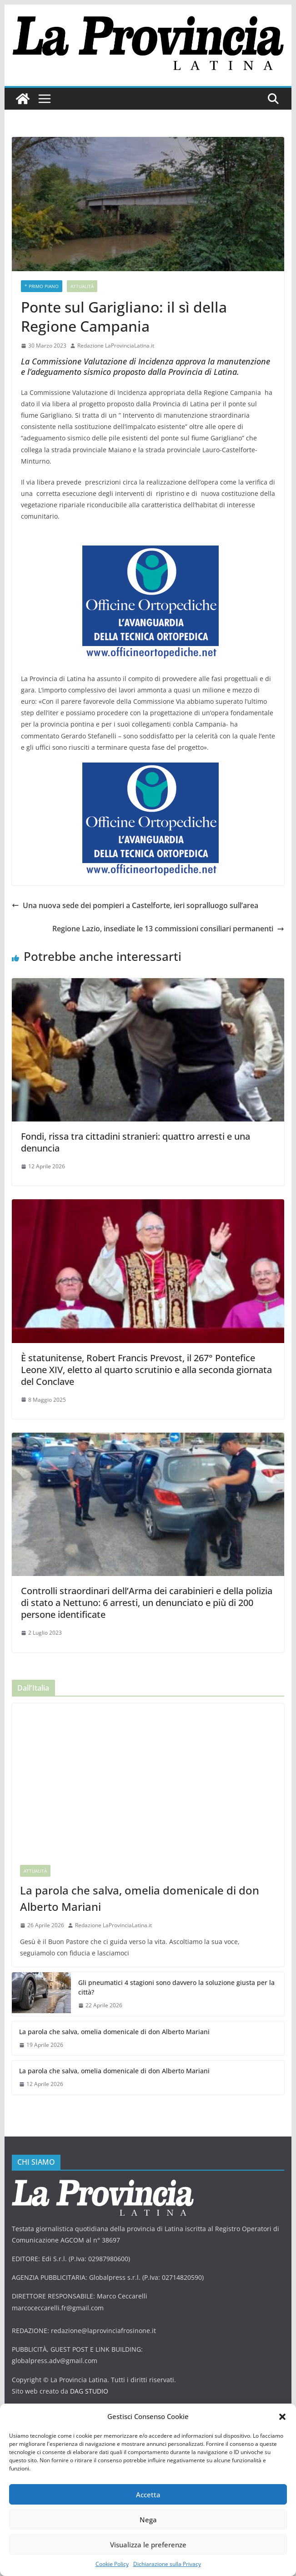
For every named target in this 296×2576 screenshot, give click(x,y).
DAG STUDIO (89, 2391)
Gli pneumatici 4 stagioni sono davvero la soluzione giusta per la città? (176, 1987)
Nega (148, 2519)
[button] (282, 2416)
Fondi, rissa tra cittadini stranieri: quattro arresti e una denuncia (135, 1142)
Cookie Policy (112, 2564)
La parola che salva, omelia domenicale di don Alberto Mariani (139, 1898)
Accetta (148, 2494)
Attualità (82, 286)
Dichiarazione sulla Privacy (167, 2564)
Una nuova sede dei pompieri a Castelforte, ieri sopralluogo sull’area (135, 905)
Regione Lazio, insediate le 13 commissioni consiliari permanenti (168, 929)
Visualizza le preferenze (148, 2544)
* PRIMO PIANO (42, 286)
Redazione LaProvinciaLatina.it (115, 345)
